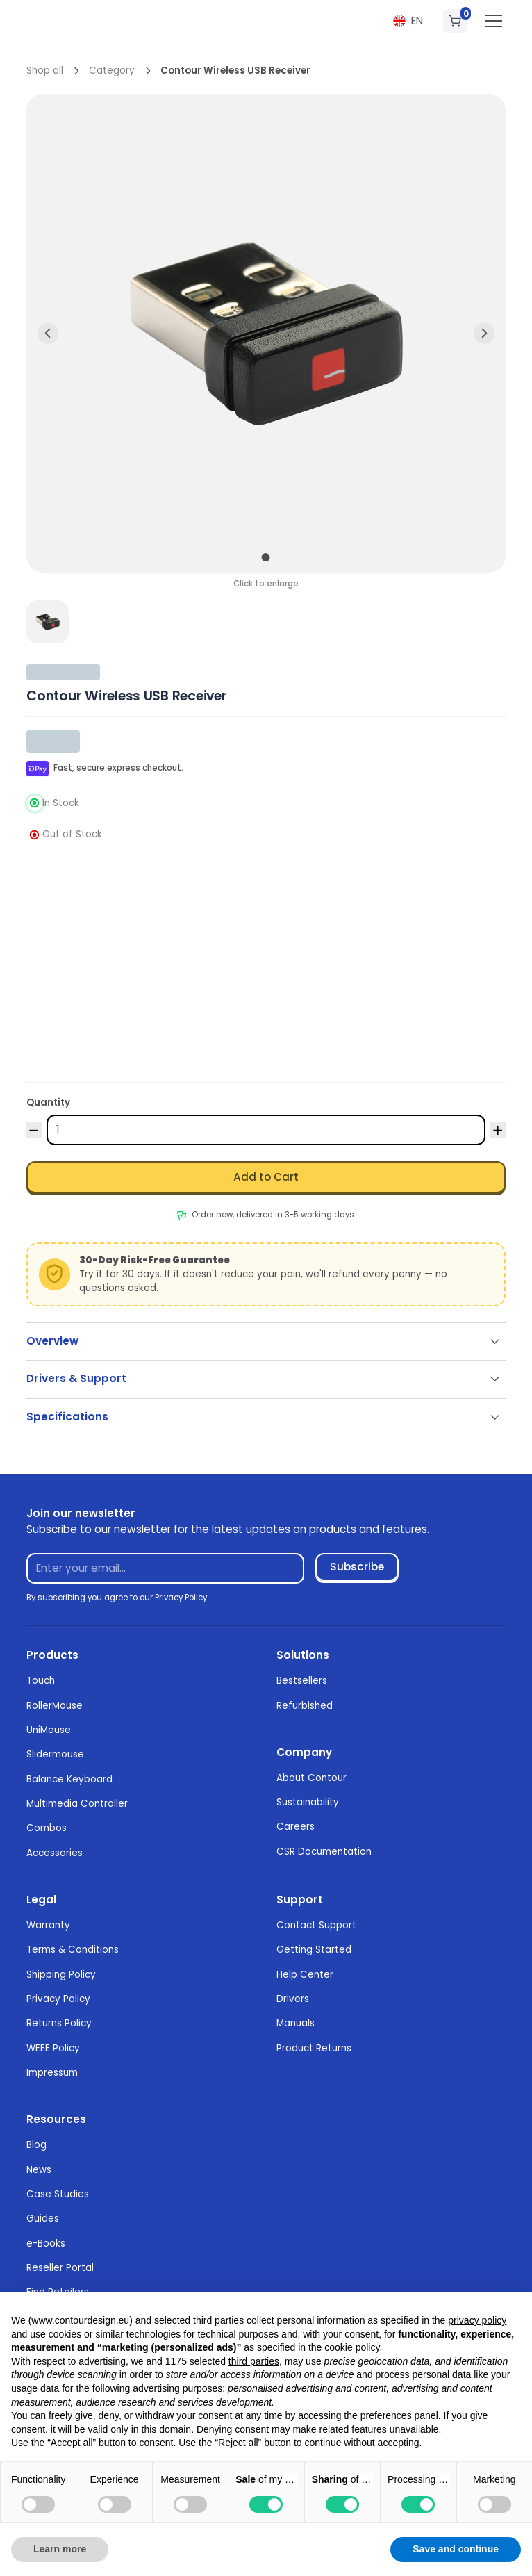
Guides (42, 2218)
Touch (40, 1680)
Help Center (304, 1974)
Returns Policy (59, 2023)
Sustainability (307, 1802)
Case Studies (57, 2194)
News (38, 2169)
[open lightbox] (47, 621)
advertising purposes (177, 2388)
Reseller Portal (60, 2267)
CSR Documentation (324, 1851)
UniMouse (48, 1730)
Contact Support (316, 1925)
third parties (253, 2361)
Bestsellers (301, 1680)
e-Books (45, 2243)
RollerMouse (54, 1705)
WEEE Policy (53, 2048)
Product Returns (313, 2048)
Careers (295, 1826)
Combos (46, 1828)
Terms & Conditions (72, 1949)
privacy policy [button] (477, 2320)
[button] (408, 20)
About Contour (311, 1778)
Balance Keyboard (69, 1779)
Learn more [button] (59, 2548)
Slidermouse (55, 1754)
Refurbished (304, 1705)
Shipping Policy (61, 1974)
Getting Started (313, 1949)
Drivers (292, 1998)
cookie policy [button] (351, 2347)
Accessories (54, 1853)
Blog (36, 2144)
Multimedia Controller (77, 1803)
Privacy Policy (58, 1998)
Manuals (295, 2023)
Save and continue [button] (456, 2548)
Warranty (48, 1925)
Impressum (52, 2072)
